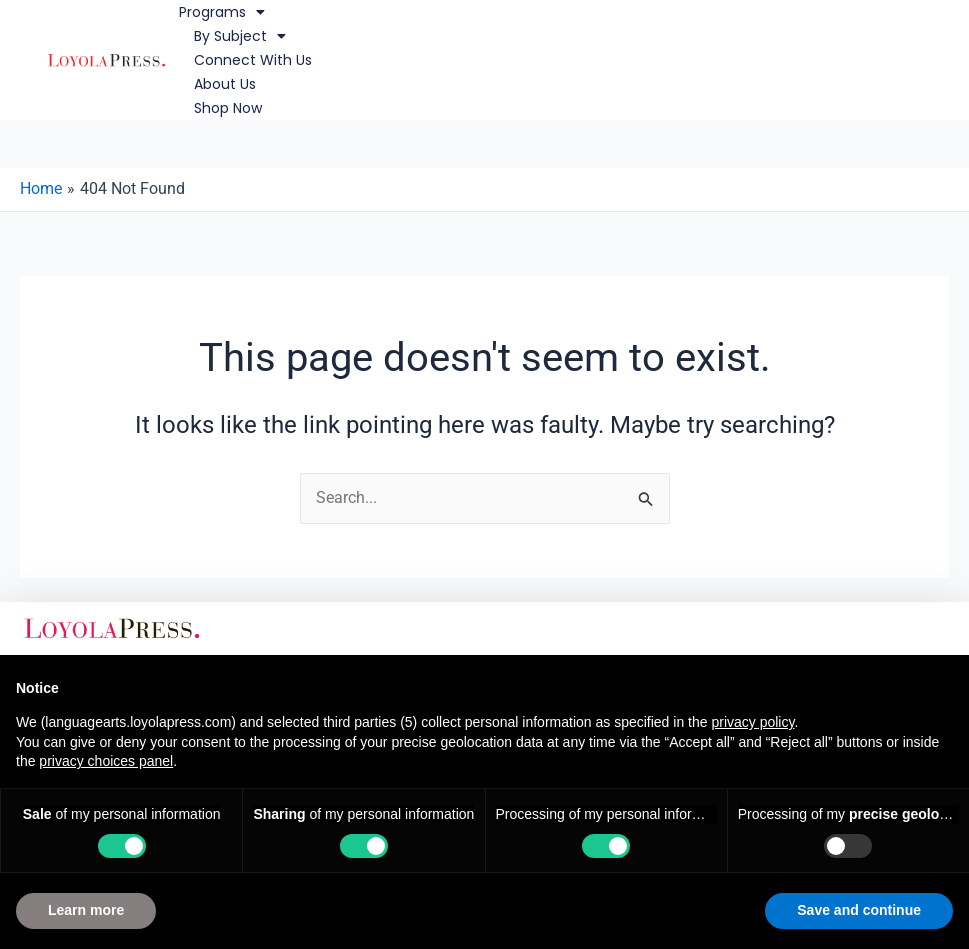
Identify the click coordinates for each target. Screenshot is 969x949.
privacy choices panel (106, 761)
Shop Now (228, 108)
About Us (225, 84)
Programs (222, 12)
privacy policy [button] (752, 722)
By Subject (240, 36)
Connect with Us (253, 60)
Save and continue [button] (859, 910)
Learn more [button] (86, 910)
